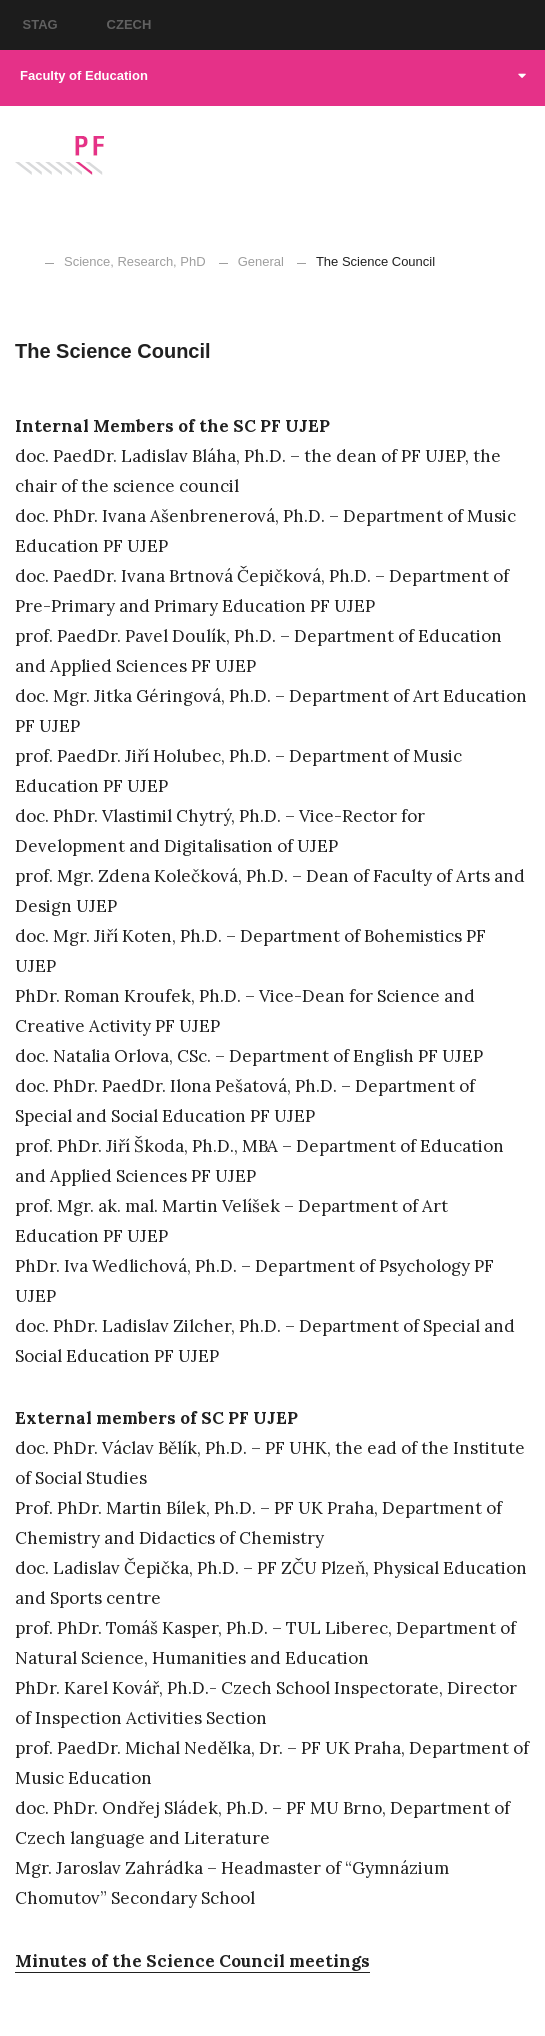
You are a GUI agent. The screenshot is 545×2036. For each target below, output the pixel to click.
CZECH (129, 24)
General (261, 261)
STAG (40, 24)
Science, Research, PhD (135, 261)
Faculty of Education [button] (273, 75)
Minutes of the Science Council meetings (192, 1961)
